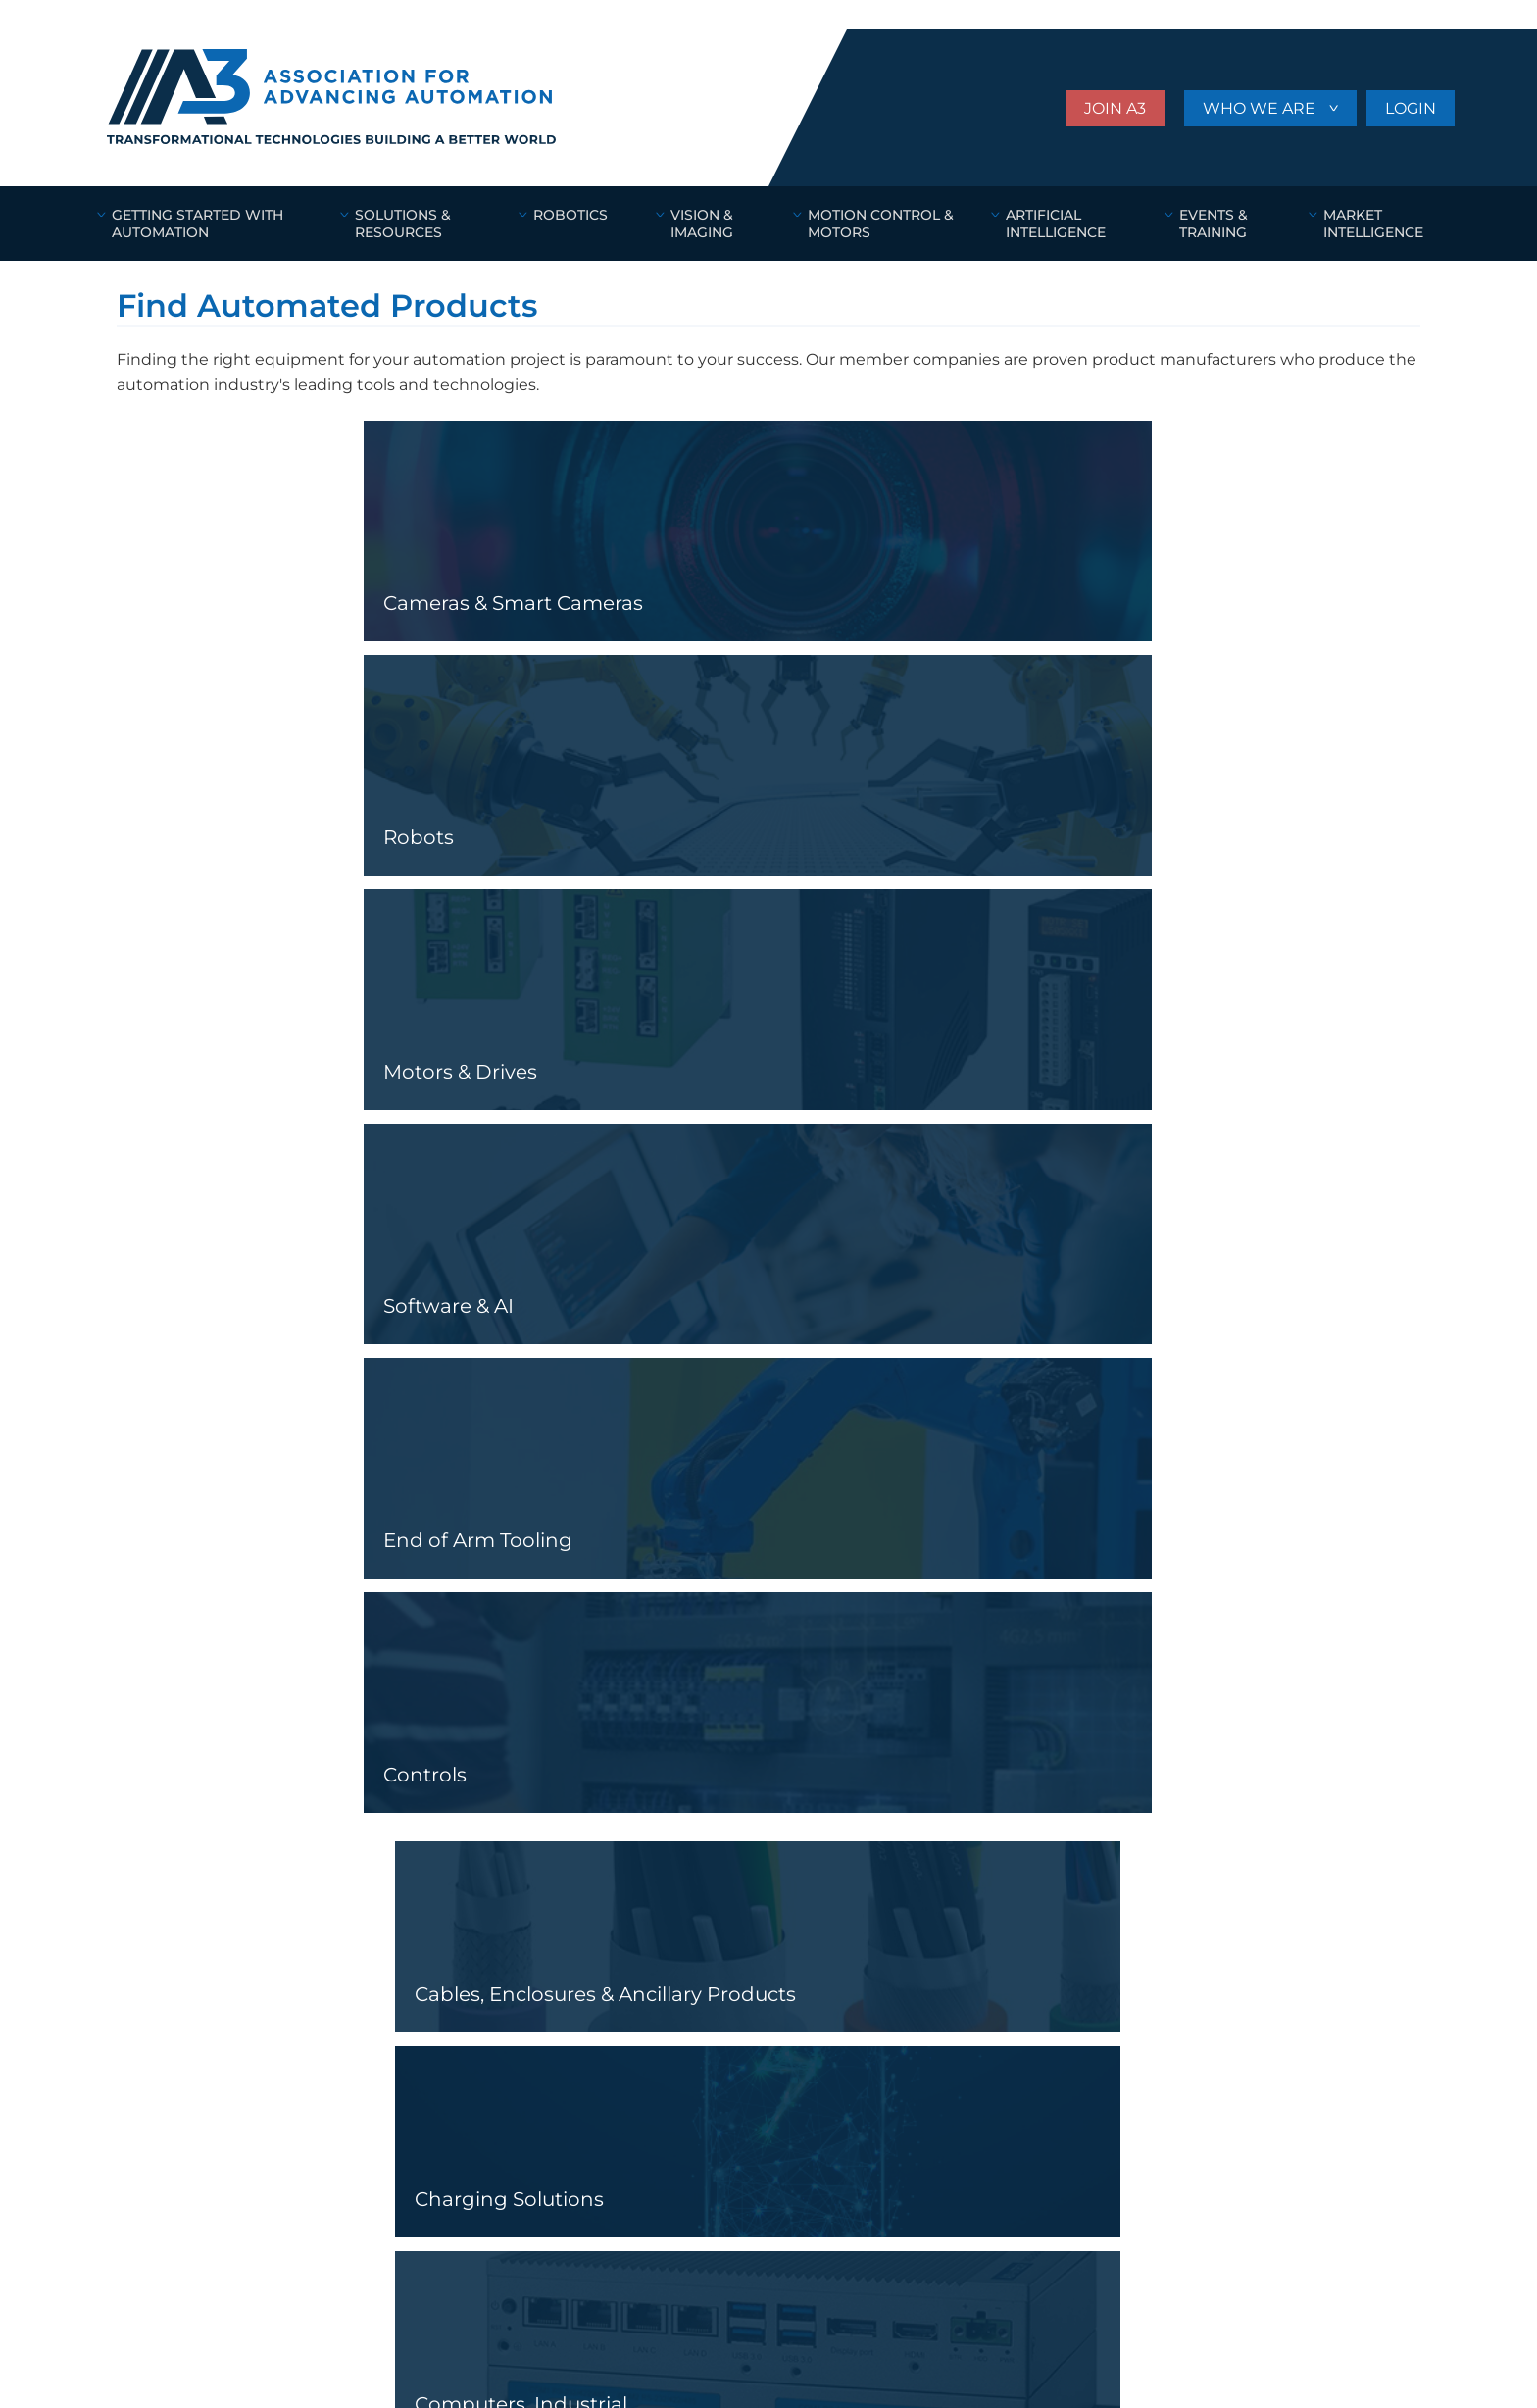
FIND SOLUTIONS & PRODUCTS (532, 2066)
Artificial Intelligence (206, 2038)
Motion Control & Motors (222, 2011)
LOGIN (1410, 108)
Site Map (532, 2334)
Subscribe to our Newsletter (1277, 1979)
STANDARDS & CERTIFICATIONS (534, 2011)
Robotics (154, 1955)
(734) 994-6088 (174, 2299)
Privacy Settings (422, 2334)
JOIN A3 (1115, 108)
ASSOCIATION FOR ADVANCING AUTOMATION (318, 1865)
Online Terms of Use (175, 2334)
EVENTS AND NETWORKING (521, 2038)
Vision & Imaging (181, 1982)
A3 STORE (457, 2094)
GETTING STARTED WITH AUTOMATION (253, 2066)
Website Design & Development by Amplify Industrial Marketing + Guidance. (308, 2360)
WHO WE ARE (1261, 108)
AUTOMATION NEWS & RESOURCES (241, 2094)
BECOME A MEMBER (495, 1955)
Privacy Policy (296, 2334)
